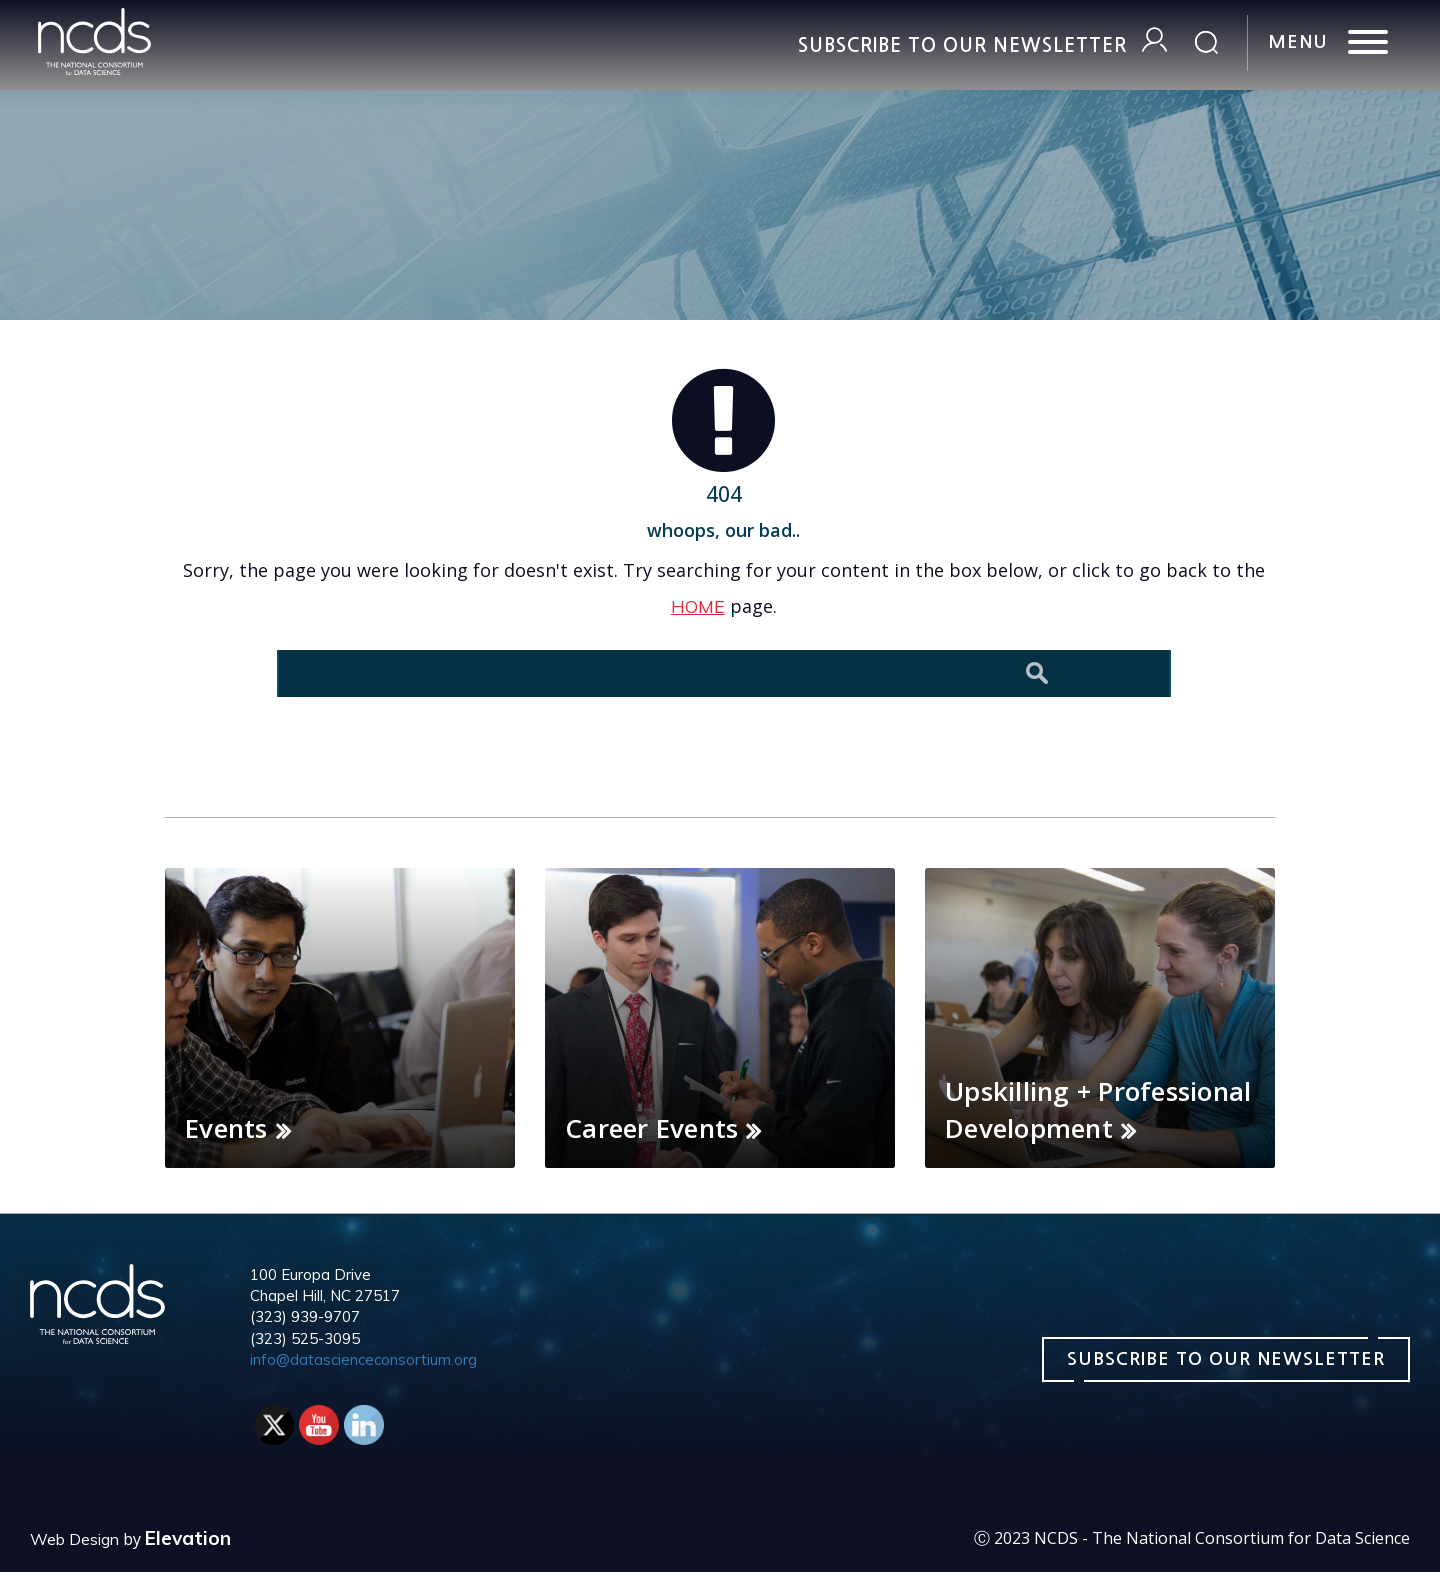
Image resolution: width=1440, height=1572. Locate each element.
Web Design (74, 1539)
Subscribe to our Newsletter (962, 45)
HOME (698, 606)
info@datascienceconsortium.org (363, 1359)
